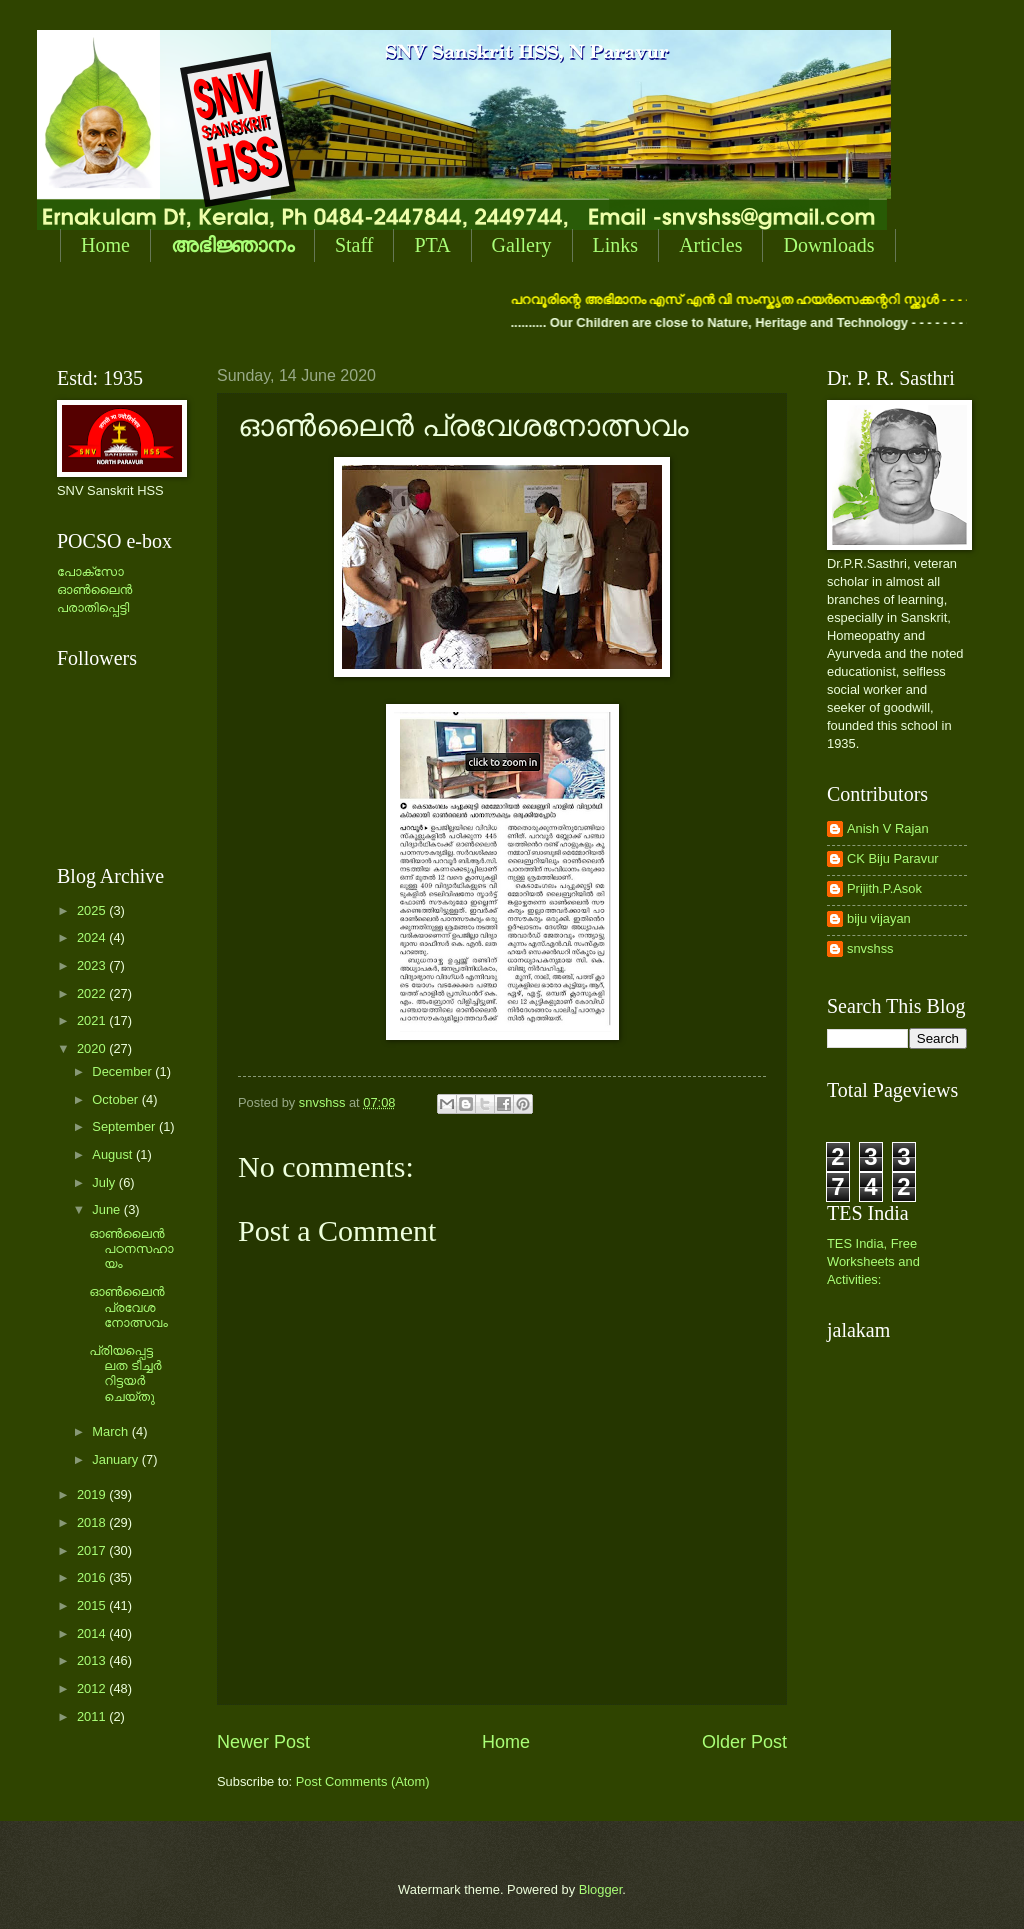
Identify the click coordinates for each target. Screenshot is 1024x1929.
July (105, 1182)
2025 (93, 910)
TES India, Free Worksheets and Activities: (873, 1261)
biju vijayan (879, 918)
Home (105, 245)
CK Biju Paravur (893, 858)
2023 (93, 965)
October (116, 1099)
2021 (93, 1020)
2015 (93, 1605)
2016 (93, 1577)
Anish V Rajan (888, 828)
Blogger (601, 1889)
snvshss (870, 948)
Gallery (522, 245)
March (111, 1431)
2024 (93, 937)
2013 (93, 1660)
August (114, 1154)
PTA (432, 245)
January (116, 1459)
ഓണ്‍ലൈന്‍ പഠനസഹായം (131, 1249)
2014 (93, 1633)
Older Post (744, 1742)
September (125, 1126)
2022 (93, 993)
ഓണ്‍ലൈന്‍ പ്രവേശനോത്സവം (128, 1307)
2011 (93, 1716)
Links (616, 245)
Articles (710, 245)
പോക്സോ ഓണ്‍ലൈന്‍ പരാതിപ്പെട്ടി (94, 589)
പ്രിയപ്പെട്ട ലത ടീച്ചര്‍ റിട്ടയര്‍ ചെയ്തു (125, 1373)
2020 (93, 1048)
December (123, 1071)
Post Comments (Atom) (363, 1781)
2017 (93, 1550)
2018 (93, 1522)
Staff (354, 245)
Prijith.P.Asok (884, 888)
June (108, 1209)
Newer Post (263, 1742)
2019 (93, 1494)
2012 (93, 1688)
